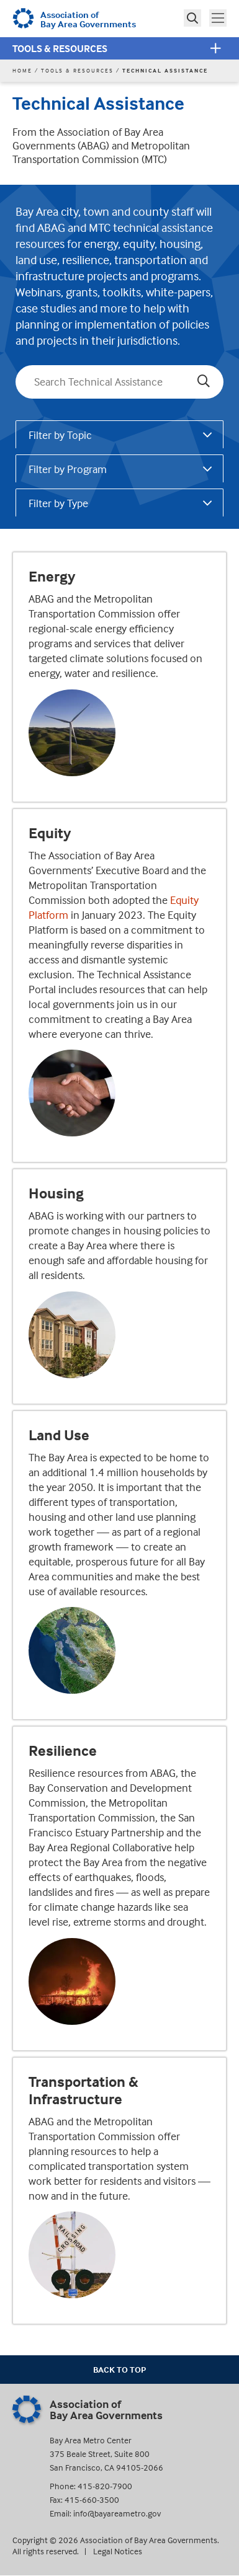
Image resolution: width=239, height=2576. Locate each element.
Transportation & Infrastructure (83, 2090)
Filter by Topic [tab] (60, 435)
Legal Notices (117, 2551)
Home (22, 70)
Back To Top (119, 2369)
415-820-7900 (105, 2486)
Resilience (63, 1750)
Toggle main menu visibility (219, 17)
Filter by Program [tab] (68, 469)
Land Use (59, 1435)
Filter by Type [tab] (58, 503)
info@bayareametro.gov (117, 2513)
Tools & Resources (59, 48)
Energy (52, 576)
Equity (50, 833)
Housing (56, 1193)
